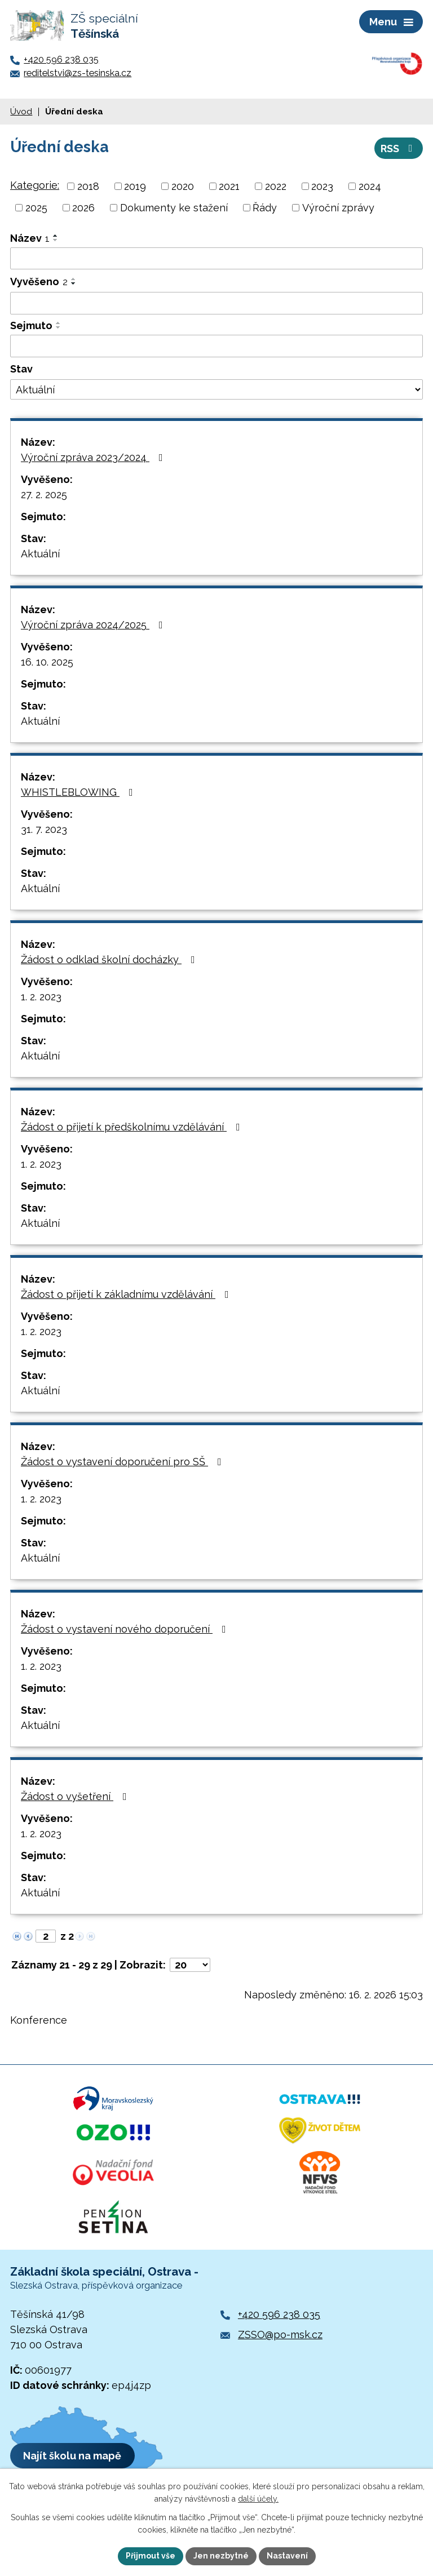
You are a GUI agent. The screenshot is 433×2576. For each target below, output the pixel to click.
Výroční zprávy (338, 208)
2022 (275, 186)
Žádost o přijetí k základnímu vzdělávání (127, 1294)
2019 (135, 186)
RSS (399, 148)
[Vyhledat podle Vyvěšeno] (216, 303)
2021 (229, 186)
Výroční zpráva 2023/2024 (94, 457)
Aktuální (40, 554)
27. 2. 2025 (44, 494)
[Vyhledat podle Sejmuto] (216, 346)
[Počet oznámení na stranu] (190, 1965)
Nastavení (287, 2555)
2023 (322, 186)
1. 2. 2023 (41, 997)
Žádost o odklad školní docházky (110, 959)
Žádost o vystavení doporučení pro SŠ (123, 1461)
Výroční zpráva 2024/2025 (94, 625)
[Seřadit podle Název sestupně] (56, 240)
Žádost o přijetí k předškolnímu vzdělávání (133, 1127)
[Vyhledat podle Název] (216, 258)
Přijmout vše (150, 2555)
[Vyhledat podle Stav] (216, 389)
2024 (370, 186)
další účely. (258, 2499)
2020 (182, 186)
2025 (36, 208)
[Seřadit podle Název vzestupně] (56, 235)
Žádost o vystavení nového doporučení (126, 1629)
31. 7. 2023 (44, 829)
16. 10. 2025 (47, 662)
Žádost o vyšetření (76, 1796)
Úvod (21, 112)
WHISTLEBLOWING (79, 792)
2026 (83, 208)
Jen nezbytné (221, 2555)
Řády (265, 208)
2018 (88, 186)
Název (30, 238)
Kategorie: (34, 185)
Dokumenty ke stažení (174, 208)
